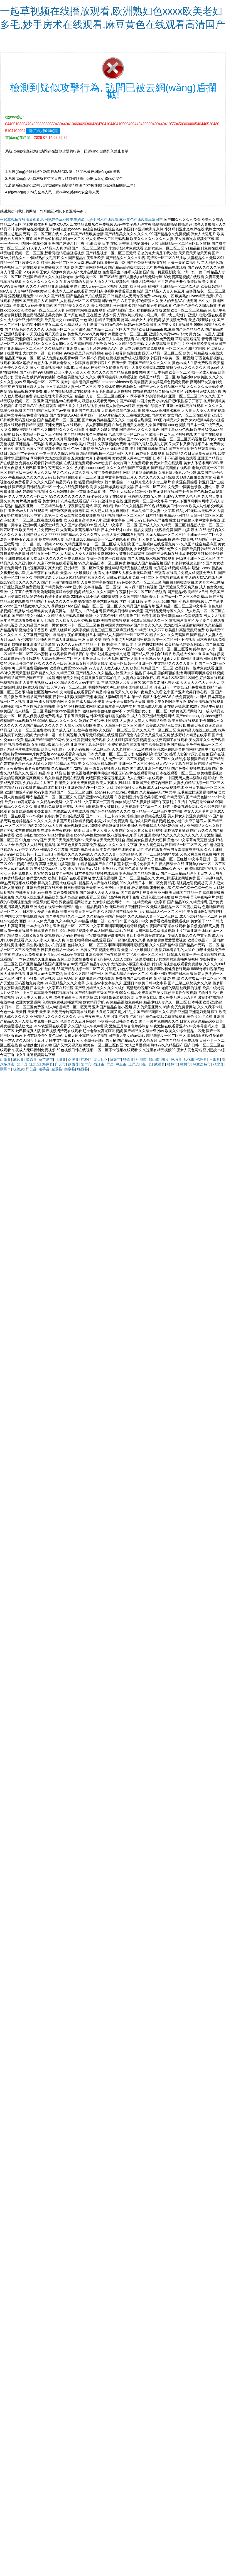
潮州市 (5, 1069)
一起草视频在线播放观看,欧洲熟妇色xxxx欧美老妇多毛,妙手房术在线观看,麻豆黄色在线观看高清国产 (81, 220)
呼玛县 (176, 1059)
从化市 (189, 1059)
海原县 (47, 1064)
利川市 (141, 1059)
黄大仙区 (100, 1059)
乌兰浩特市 (202, 1064)
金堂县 (56, 1069)
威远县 (18, 1059)
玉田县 (214, 1059)
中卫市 (120, 1064)
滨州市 (115, 1059)
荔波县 (73, 1059)
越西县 (73, 1064)
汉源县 (31, 1059)
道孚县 (44, 1069)
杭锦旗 (18, 1069)
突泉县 (69, 1069)
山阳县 (5, 1059)
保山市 (154, 1059)
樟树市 (185, 1064)
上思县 (133, 1064)
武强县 (159, 1064)
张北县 (218, 1064)
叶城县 (60, 1059)
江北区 (34, 1064)
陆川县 (146, 1064)
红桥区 (86, 1059)
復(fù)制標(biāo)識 (43, 131)
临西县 (82, 1069)
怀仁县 (31, 1069)
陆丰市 (86, 1064)
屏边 (110, 1064)
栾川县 (22, 1064)
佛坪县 (201, 1059)
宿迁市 (98, 1064)
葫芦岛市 (46, 1059)
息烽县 (128, 1059)
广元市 (60, 1064)
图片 (165, 1059)
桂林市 (172, 1064)
